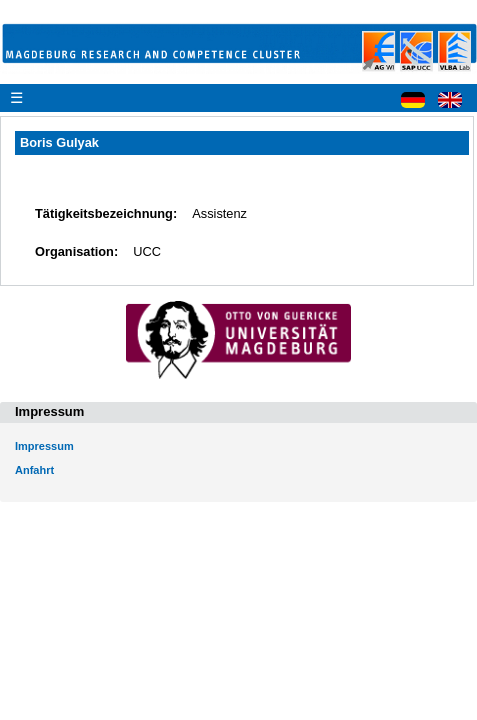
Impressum (44, 446)
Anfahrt (34, 470)
